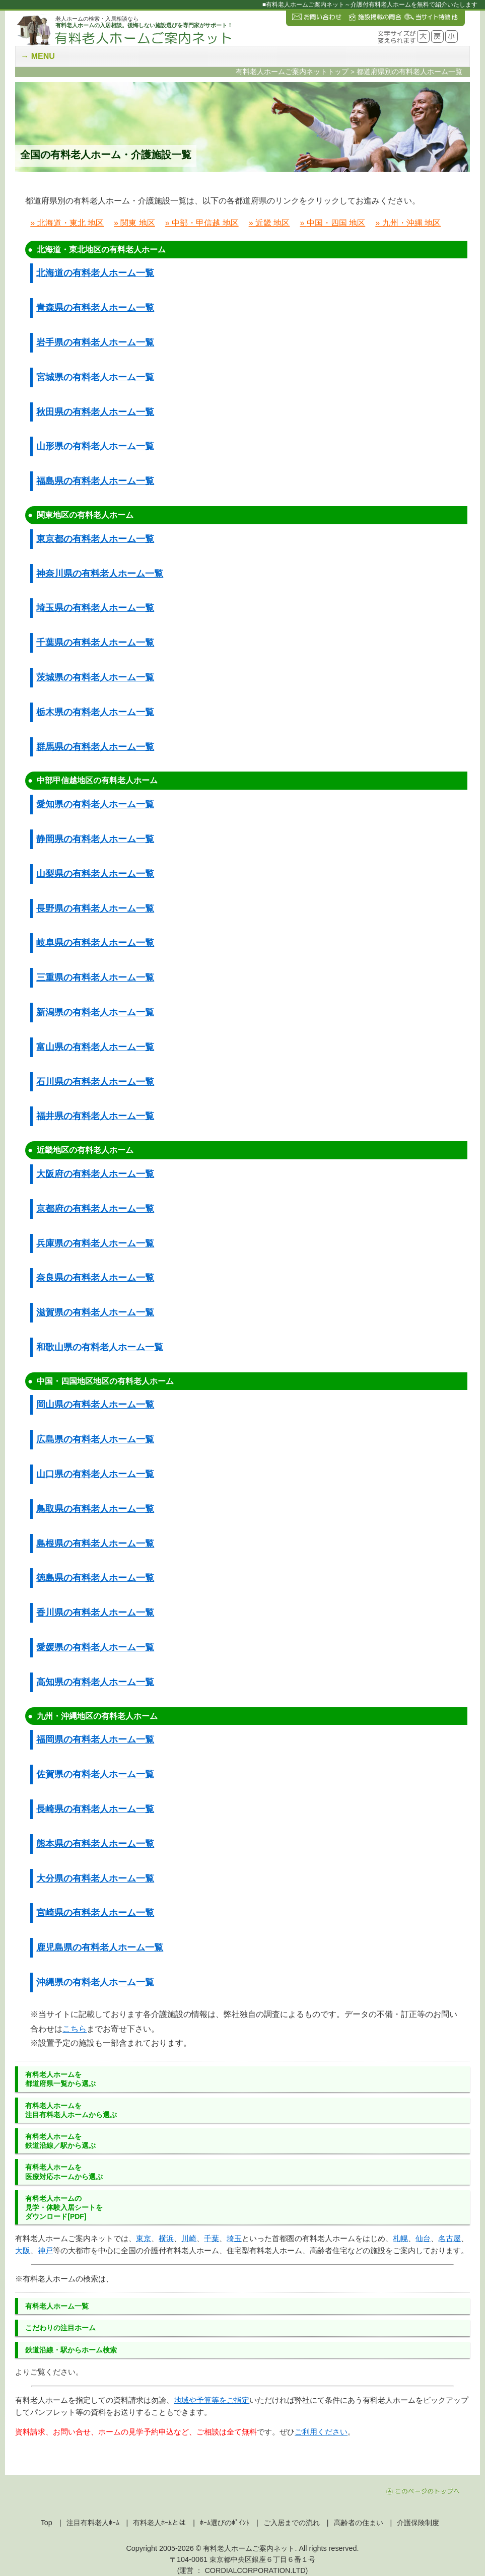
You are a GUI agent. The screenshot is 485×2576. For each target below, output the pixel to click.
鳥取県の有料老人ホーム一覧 (95, 1509)
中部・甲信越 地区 (205, 223)
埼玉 (234, 2238)
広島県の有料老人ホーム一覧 (95, 1439)
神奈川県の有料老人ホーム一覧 (99, 574)
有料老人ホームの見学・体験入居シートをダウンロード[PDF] (64, 2207)
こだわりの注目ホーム (60, 2328)
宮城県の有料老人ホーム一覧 (95, 377)
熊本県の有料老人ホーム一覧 (95, 1844)
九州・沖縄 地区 (411, 223)
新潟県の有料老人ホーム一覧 (95, 1012)
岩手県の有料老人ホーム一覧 (95, 342)
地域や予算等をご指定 (211, 2400)
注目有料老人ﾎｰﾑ (92, 2523)
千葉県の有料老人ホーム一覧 (95, 643)
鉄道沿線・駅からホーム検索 (71, 2350)
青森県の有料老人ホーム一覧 (95, 308)
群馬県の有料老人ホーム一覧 (95, 747)
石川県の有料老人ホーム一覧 (95, 1082)
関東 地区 (137, 223)
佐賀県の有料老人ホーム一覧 (95, 1774)
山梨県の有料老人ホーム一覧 (95, 874)
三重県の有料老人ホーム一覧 (95, 977)
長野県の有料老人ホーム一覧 (95, 908)
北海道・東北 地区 (70, 223)
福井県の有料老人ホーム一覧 (95, 1116)
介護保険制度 (418, 2523)
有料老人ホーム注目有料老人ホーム (71, 2110)
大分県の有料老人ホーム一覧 (95, 1878)
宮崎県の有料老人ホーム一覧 (95, 1913)
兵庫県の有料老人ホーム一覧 (95, 1243)
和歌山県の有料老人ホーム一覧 (99, 1347)
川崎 (188, 2238)
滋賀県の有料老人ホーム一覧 (95, 1312)
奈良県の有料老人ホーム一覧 (95, 1278)
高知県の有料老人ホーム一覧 (95, 1682)
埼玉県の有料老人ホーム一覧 (95, 608)
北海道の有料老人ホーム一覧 (95, 273)
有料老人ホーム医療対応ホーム (64, 2171)
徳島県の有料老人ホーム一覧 (95, 1578)
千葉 (211, 2238)
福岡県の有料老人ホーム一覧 (95, 1739)
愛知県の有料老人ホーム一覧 (95, 804)
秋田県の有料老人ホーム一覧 (95, 412)
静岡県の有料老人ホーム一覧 (95, 839)
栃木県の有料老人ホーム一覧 (95, 712)
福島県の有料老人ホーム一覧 (95, 481)
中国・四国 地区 (336, 223)
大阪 (22, 2250)
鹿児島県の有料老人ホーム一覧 (99, 1947)
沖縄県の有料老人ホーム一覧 (95, 1982)
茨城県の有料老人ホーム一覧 (95, 677)
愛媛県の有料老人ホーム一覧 (95, 1647)
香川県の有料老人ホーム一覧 (95, 1613)
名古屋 (449, 2238)
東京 (143, 2238)
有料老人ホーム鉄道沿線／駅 (60, 2140)
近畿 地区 (272, 223)
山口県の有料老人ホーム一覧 (95, 1474)
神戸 (45, 2250)
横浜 (166, 2238)
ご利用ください (321, 2431)
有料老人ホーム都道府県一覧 (60, 2078)
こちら (74, 2029)
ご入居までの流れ (291, 2523)
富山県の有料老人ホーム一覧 (95, 1047)
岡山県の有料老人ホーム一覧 (95, 1405)
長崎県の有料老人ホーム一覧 (95, 1809)
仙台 (423, 2238)
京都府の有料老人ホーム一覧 (95, 1209)
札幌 (400, 2238)
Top (46, 2523)
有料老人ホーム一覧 (57, 2306)
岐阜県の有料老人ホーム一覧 (95, 943)
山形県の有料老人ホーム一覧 (95, 446)
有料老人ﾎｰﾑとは (159, 2523)
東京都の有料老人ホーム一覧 (95, 539)
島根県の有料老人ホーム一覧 (95, 1544)
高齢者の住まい (358, 2523)
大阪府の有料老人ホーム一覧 (95, 1174)
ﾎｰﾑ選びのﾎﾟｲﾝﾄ (224, 2523)
